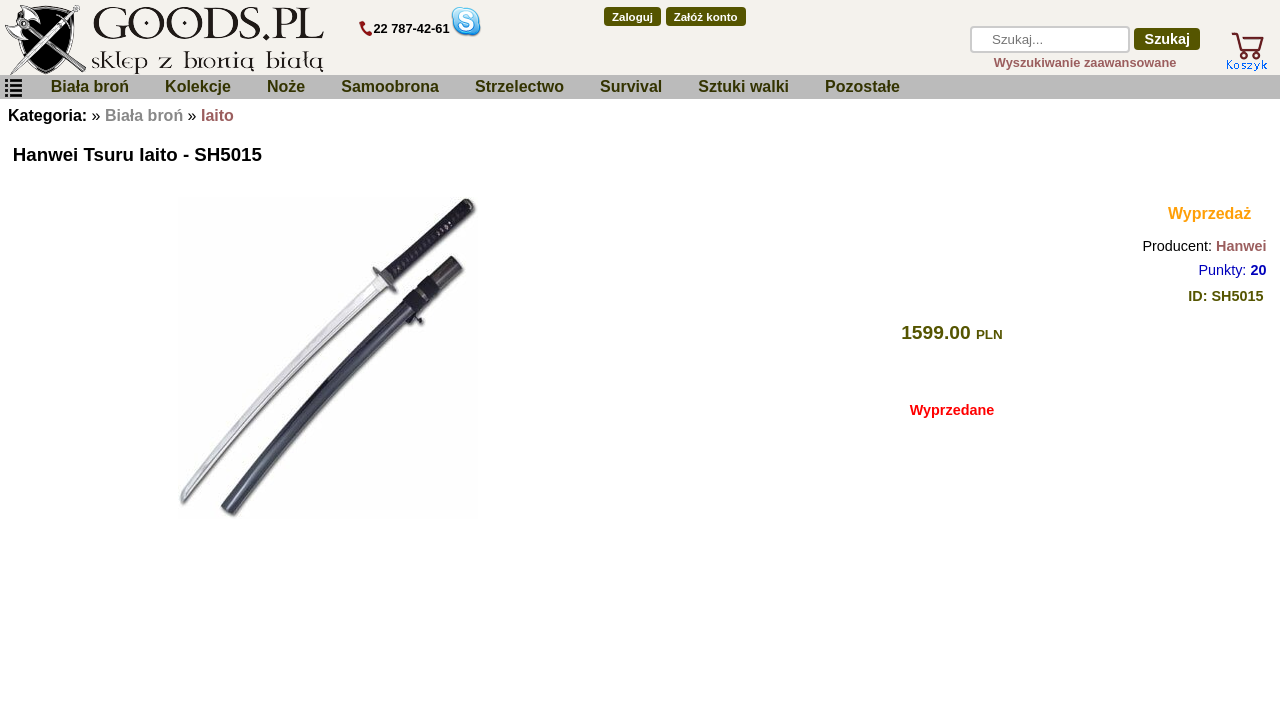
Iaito (217, 115)
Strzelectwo (519, 86)
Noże (286, 86)
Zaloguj (632, 17)
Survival (631, 86)
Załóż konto (706, 17)
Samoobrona (390, 86)
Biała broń (90, 86)
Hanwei (1241, 246)
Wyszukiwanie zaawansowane (1085, 62)
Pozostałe (862, 86)
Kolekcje (198, 86)
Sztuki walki (743, 86)
